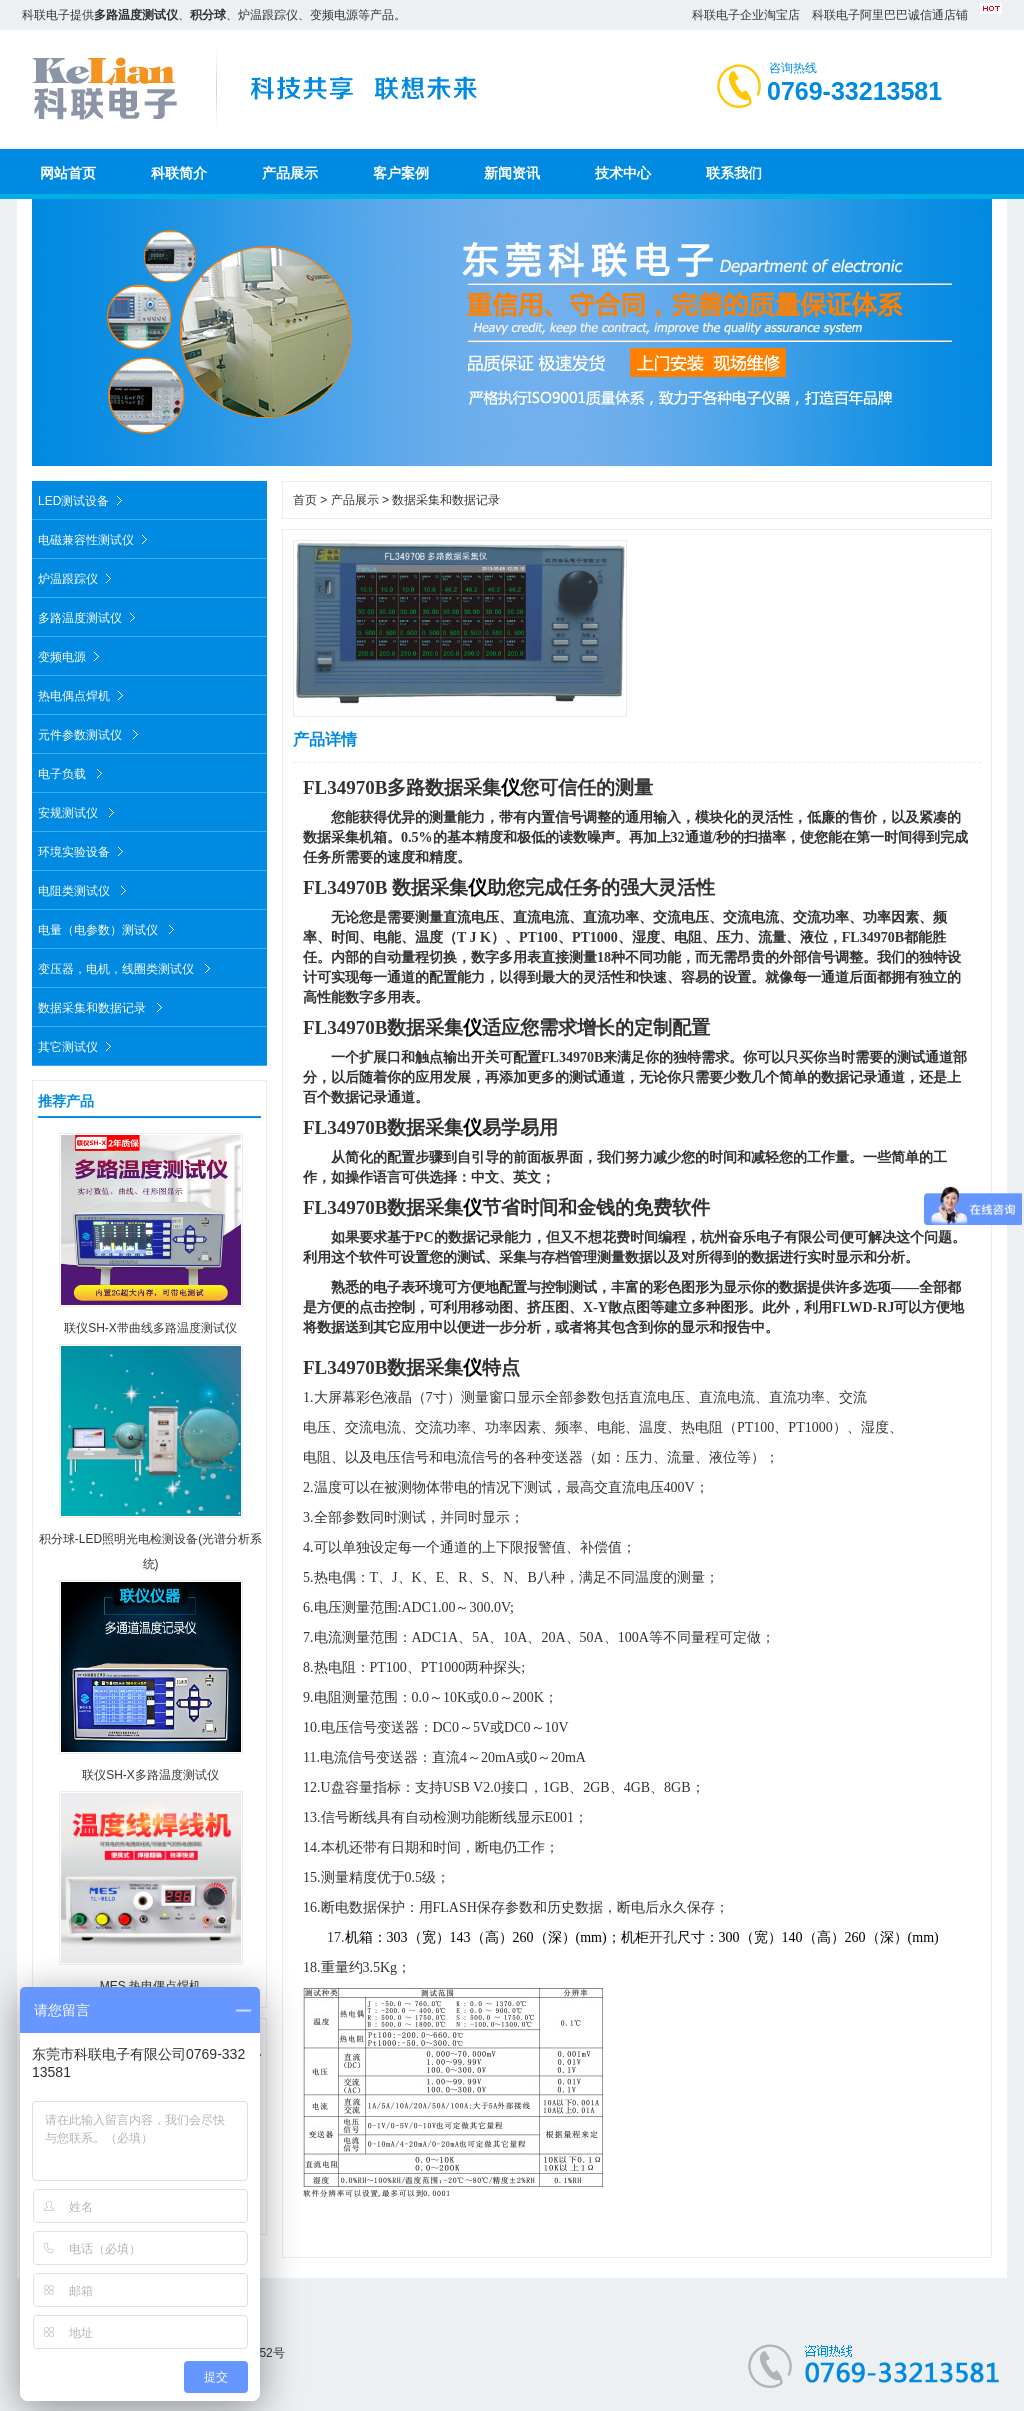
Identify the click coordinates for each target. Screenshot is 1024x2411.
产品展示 (355, 500)
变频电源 (71, 653)
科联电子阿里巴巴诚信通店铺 (890, 15)
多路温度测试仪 (89, 614)
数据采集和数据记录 (103, 1004)
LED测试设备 (83, 497)
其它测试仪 (77, 1043)
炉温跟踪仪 (77, 575)
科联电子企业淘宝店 (746, 15)
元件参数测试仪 (91, 731)
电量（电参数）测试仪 (109, 926)
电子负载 (73, 770)
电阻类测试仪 (85, 887)
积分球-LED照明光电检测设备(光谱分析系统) (150, 1539)
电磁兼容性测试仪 (95, 536)
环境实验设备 (83, 848)
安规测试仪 (79, 809)
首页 (305, 500)
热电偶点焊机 (83, 692)
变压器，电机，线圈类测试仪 (127, 965)
